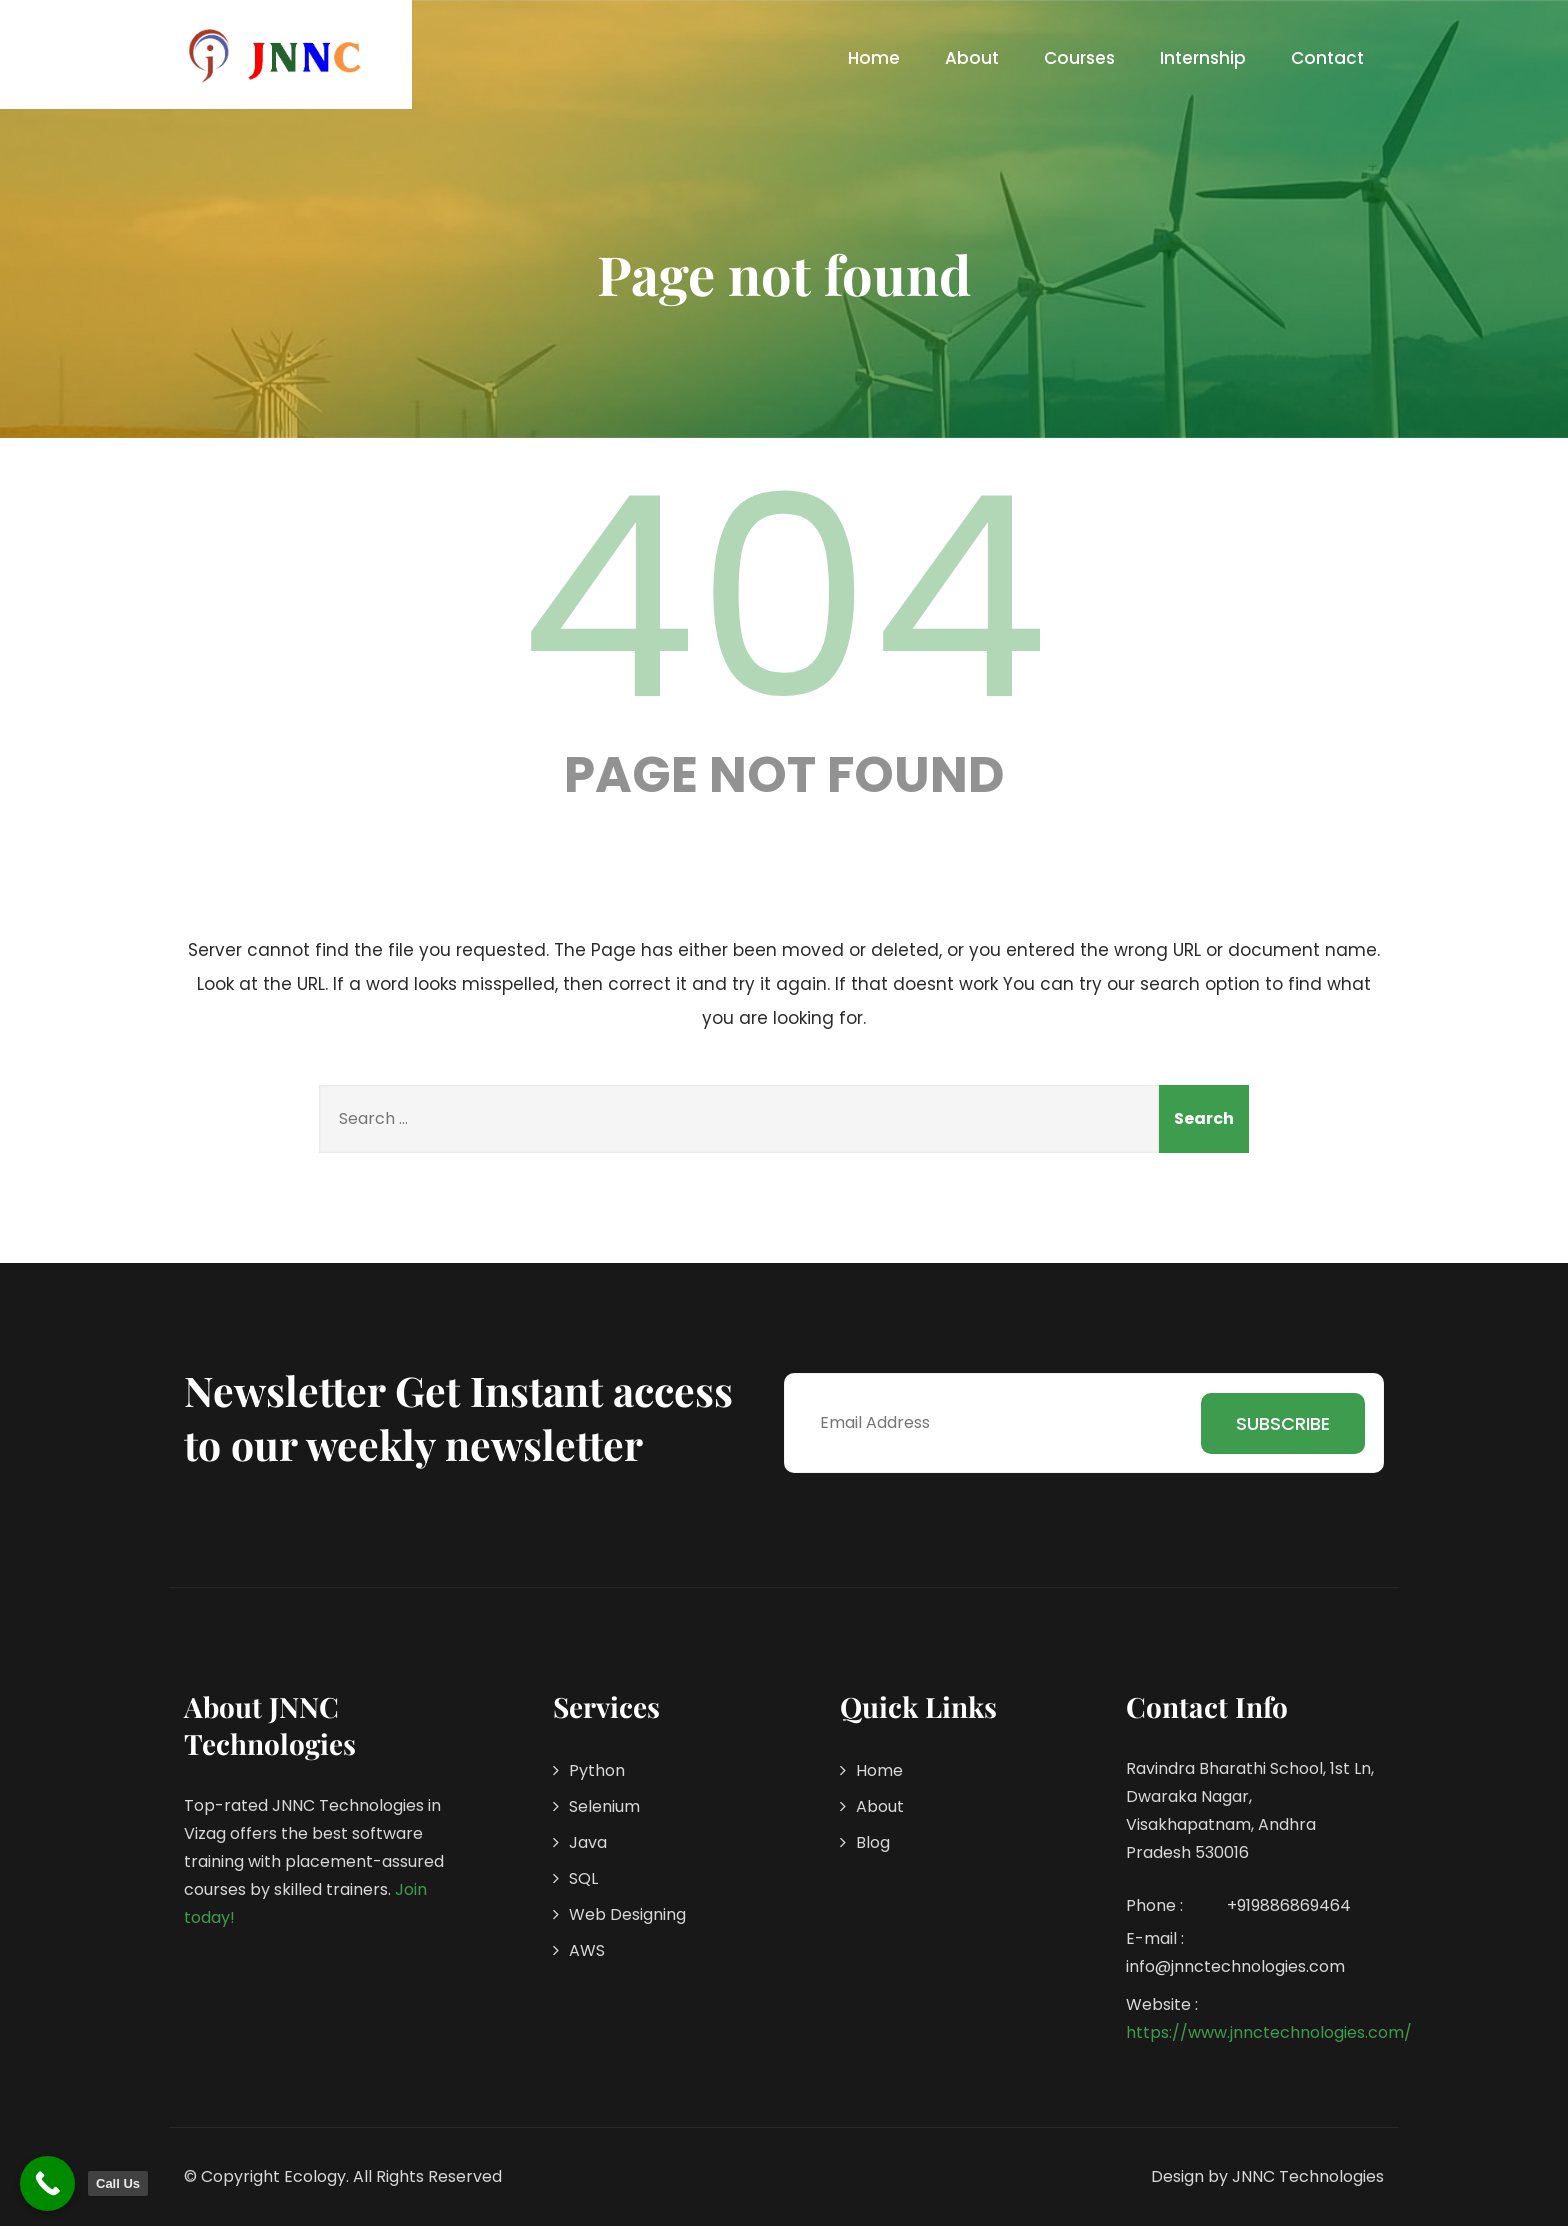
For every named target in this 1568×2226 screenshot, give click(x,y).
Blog (873, 1842)
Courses (1079, 58)
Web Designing (627, 1914)
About (972, 58)
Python (597, 1770)
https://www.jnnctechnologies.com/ (1269, 2032)
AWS (587, 1950)
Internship (1203, 58)
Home (874, 58)
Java (588, 1842)
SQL (583, 1878)
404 (784, 598)
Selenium (604, 1806)
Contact (1327, 58)
